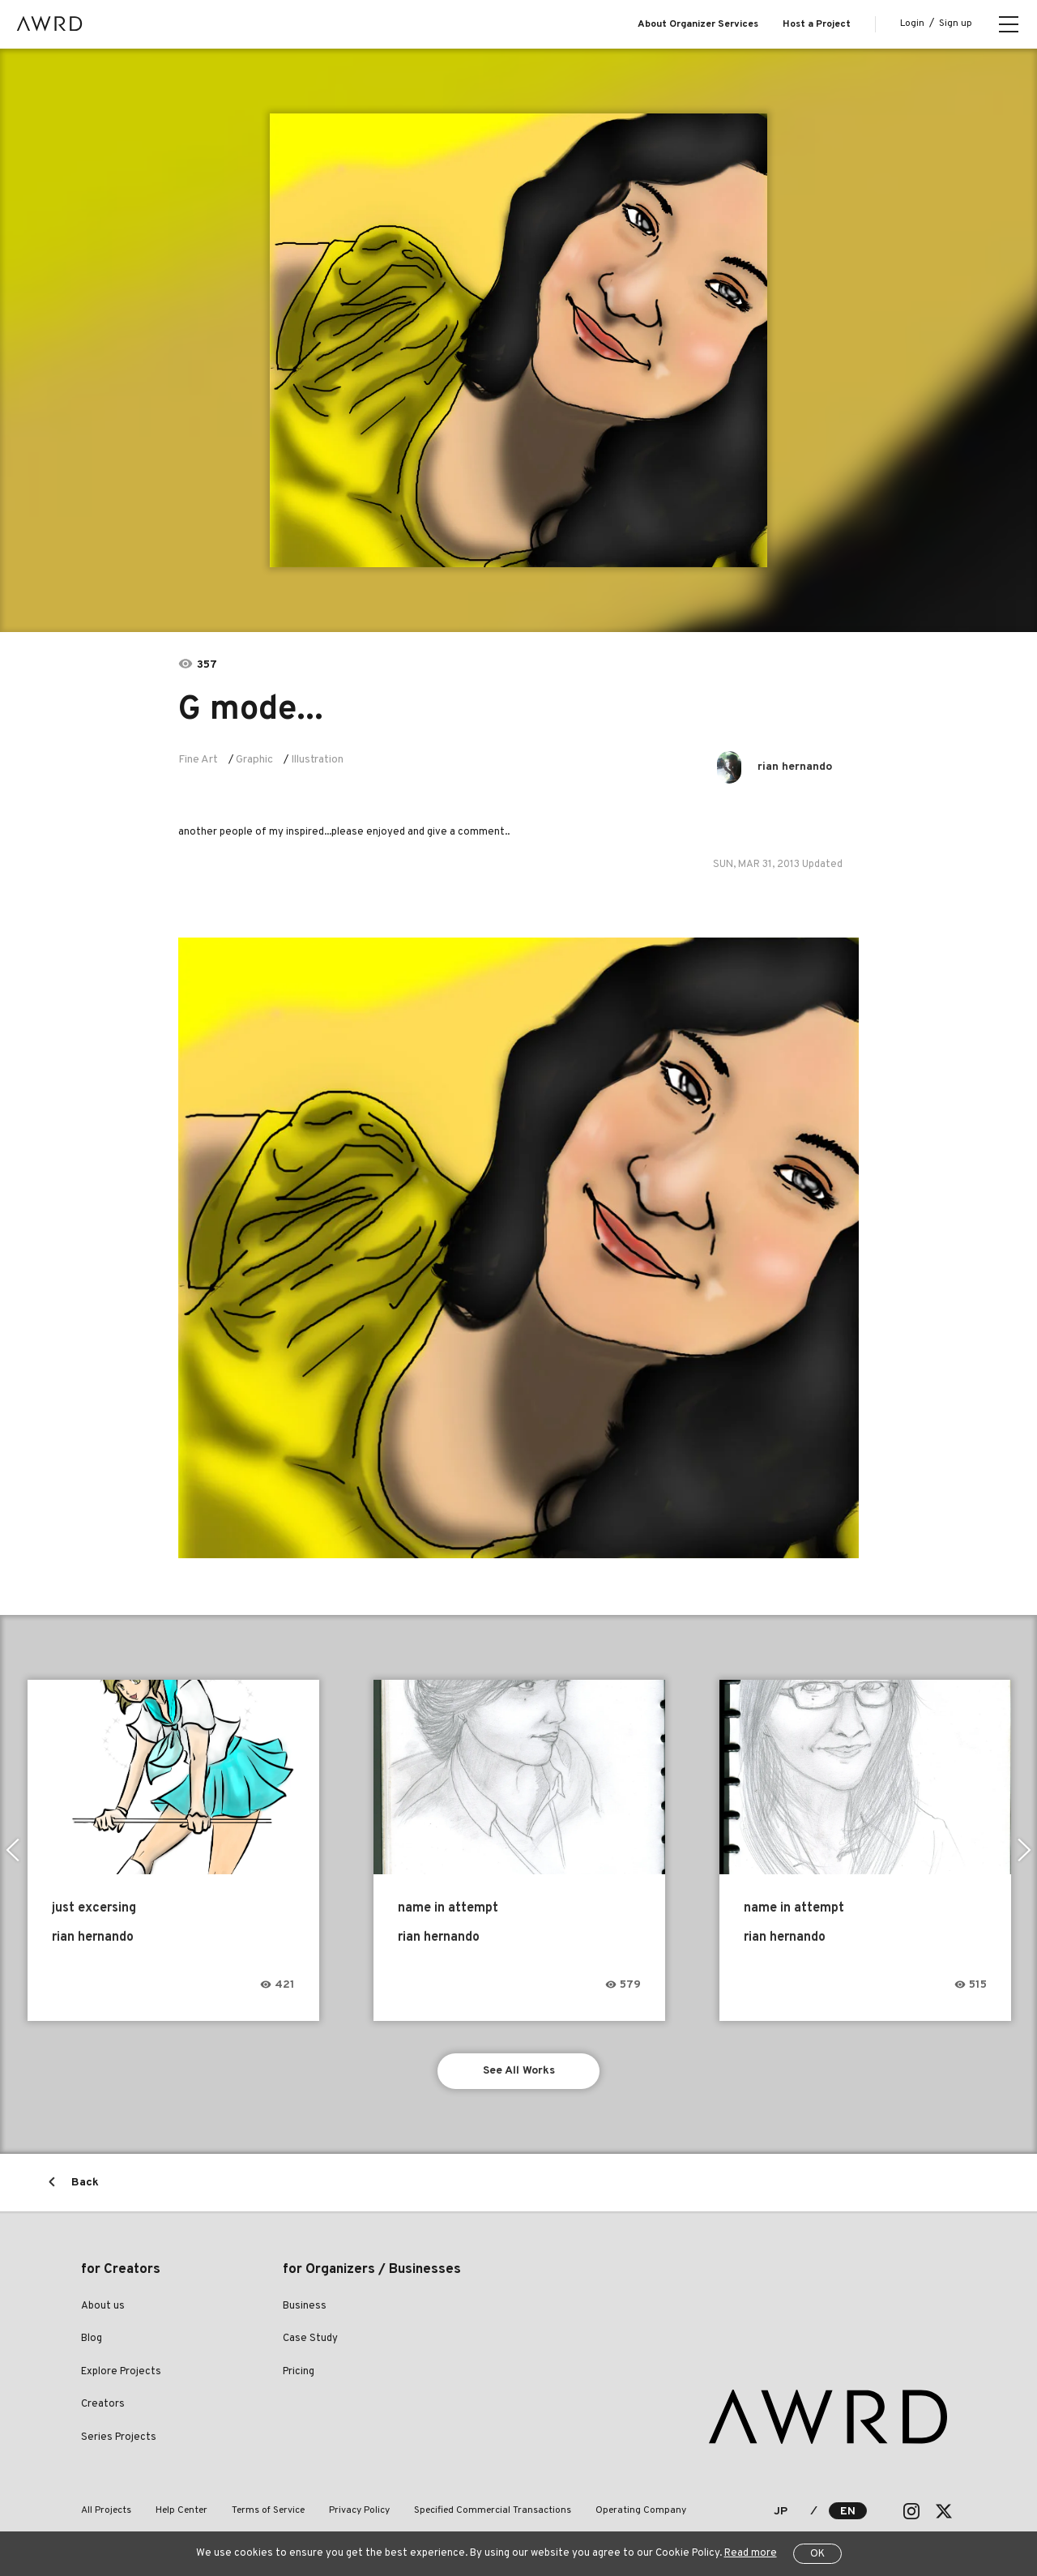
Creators (103, 2404)
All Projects (106, 2510)
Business (304, 2306)
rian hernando (794, 767)
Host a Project (817, 24)
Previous (12, 1850)
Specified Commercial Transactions (492, 2510)
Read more (750, 2553)
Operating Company (640, 2510)
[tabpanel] (519, 340)
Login (912, 23)
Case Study (310, 2338)
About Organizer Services (698, 24)
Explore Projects (121, 2371)
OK (817, 2554)
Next (1024, 1850)
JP (780, 2511)
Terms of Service (268, 2510)
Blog (91, 2338)
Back (85, 2182)
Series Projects (118, 2437)
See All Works (519, 2071)
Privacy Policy (359, 2510)
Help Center (181, 2510)
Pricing (298, 2371)
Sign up (955, 23)
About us (103, 2306)
